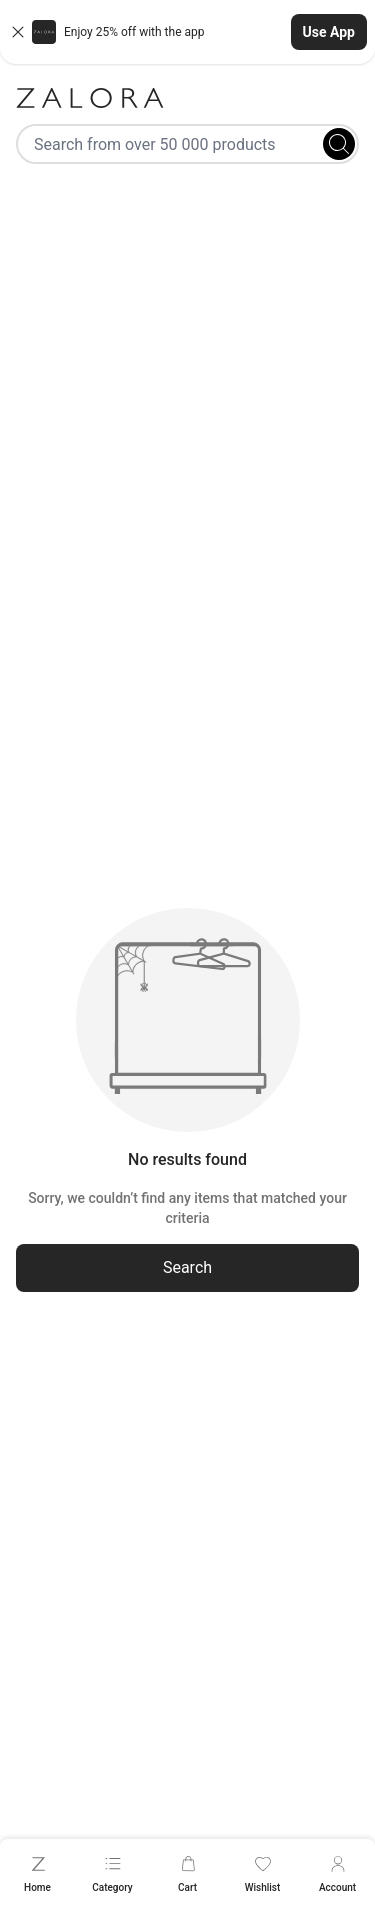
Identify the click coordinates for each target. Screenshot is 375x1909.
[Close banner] (18, 32)
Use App (329, 32)
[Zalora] (187, 98)
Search (187, 1267)
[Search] (339, 144)
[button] (187, 32)
